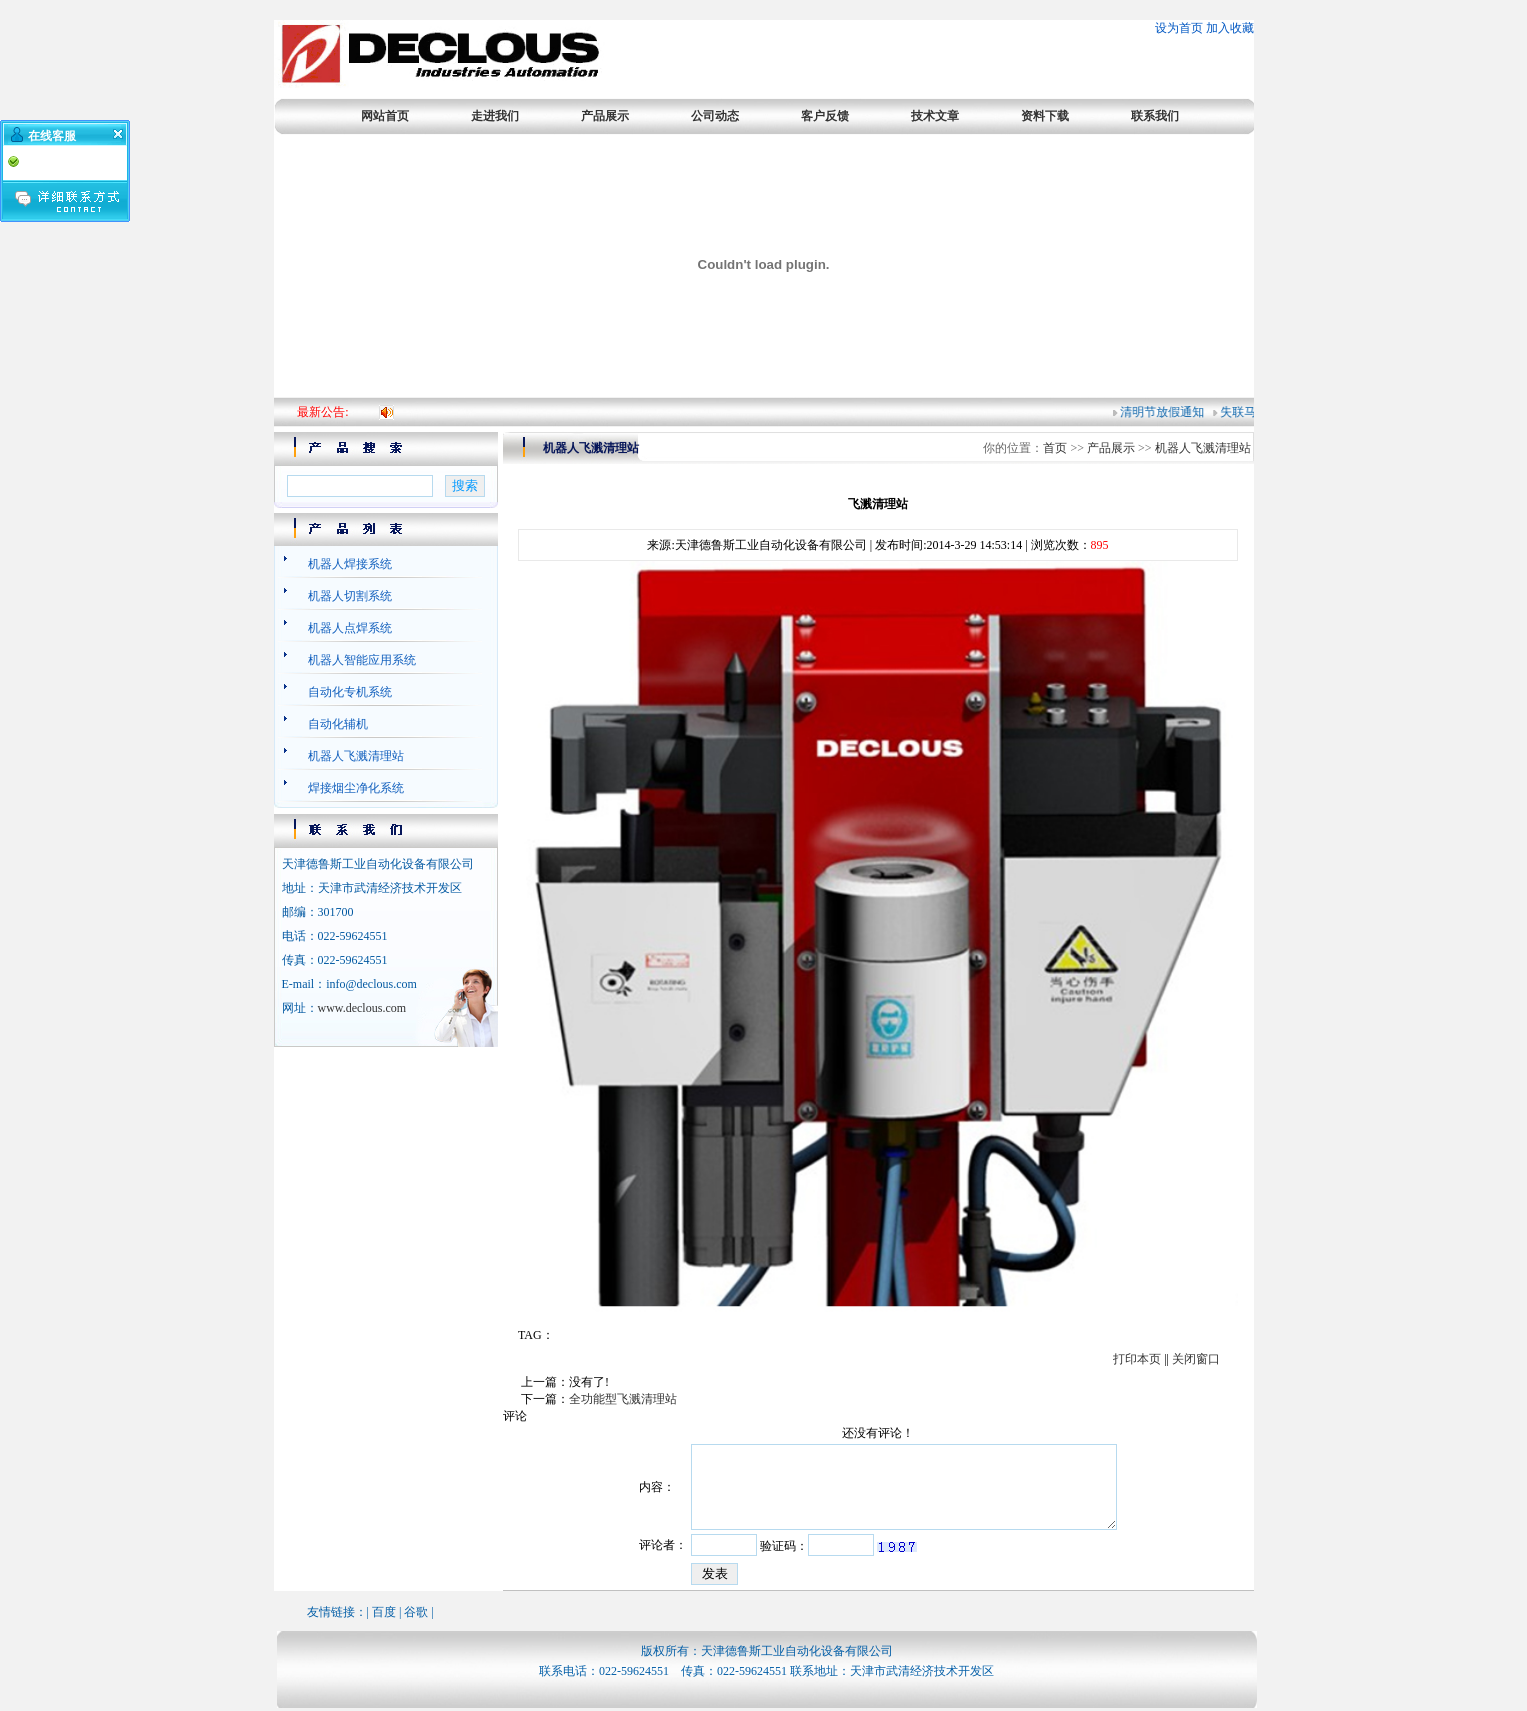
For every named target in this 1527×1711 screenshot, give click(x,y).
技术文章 (935, 116)
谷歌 (416, 1612)
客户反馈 (825, 116)
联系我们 (1155, 116)
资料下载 (1045, 116)
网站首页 (385, 116)
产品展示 (605, 116)
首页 (1055, 448)
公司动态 (715, 116)
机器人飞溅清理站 (1203, 448)
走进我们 (495, 116)
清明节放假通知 (1166, 412)
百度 (384, 1612)
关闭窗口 (1196, 1359)
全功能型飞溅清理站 (623, 1399)
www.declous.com (362, 1008)
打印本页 (1137, 1359)
